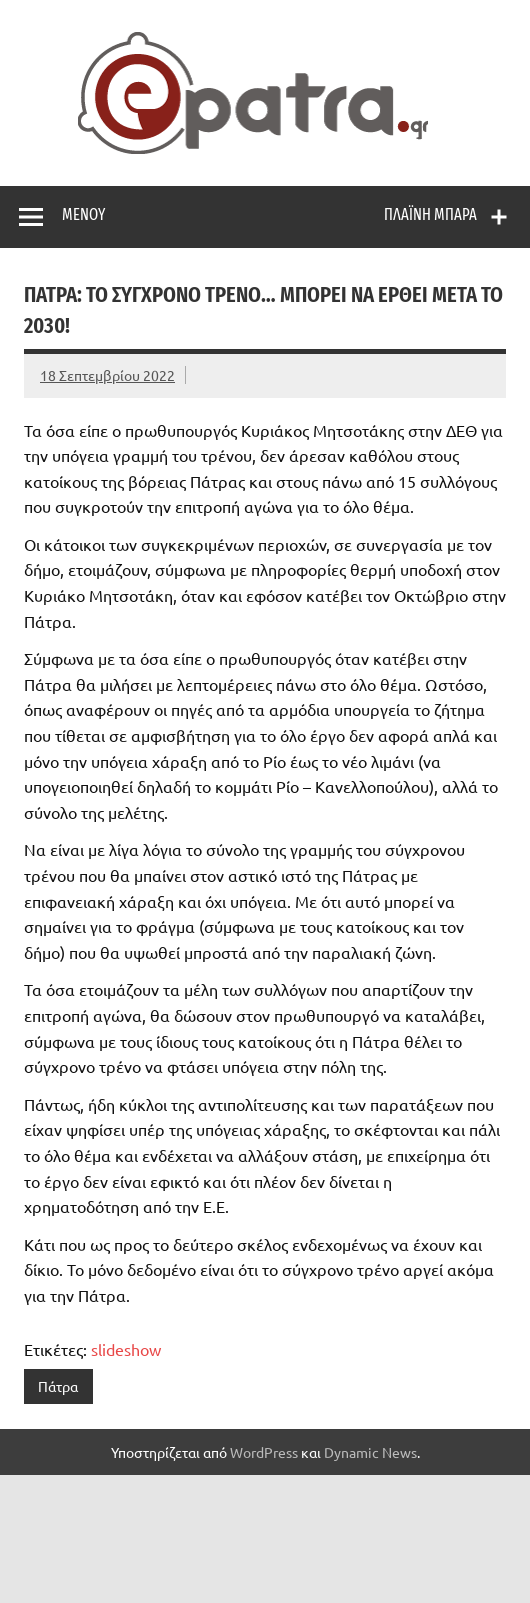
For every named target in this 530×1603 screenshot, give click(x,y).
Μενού (83, 214)
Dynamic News (370, 1452)
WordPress (264, 1452)
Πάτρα (58, 1386)
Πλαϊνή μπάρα (430, 214)
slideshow (126, 1349)
